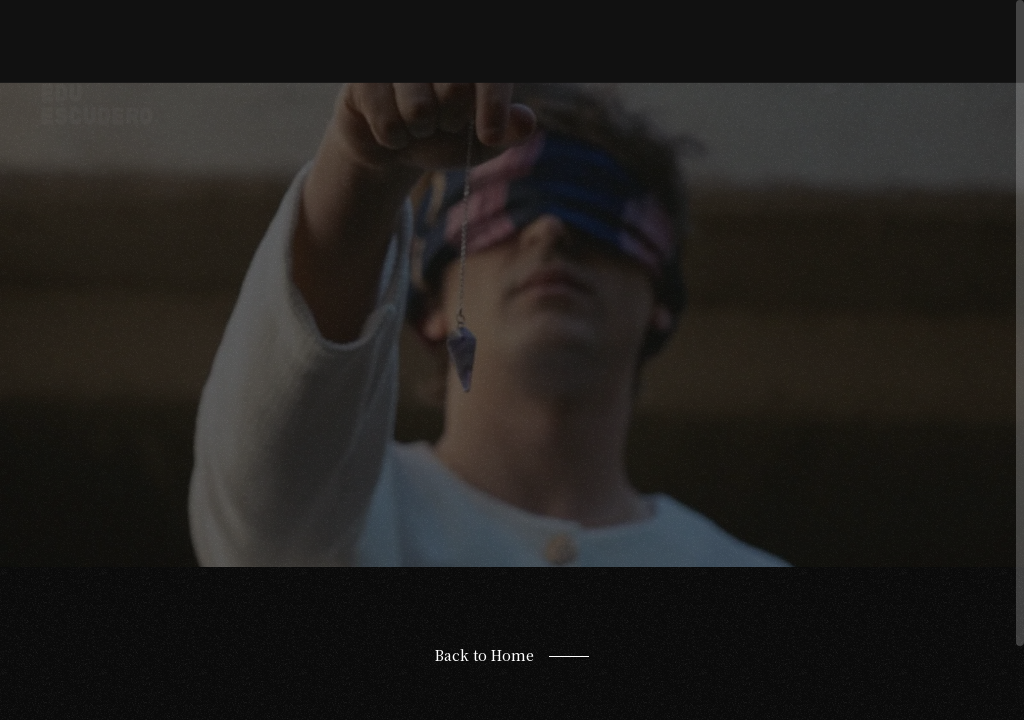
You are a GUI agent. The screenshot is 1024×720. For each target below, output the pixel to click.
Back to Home (484, 655)
